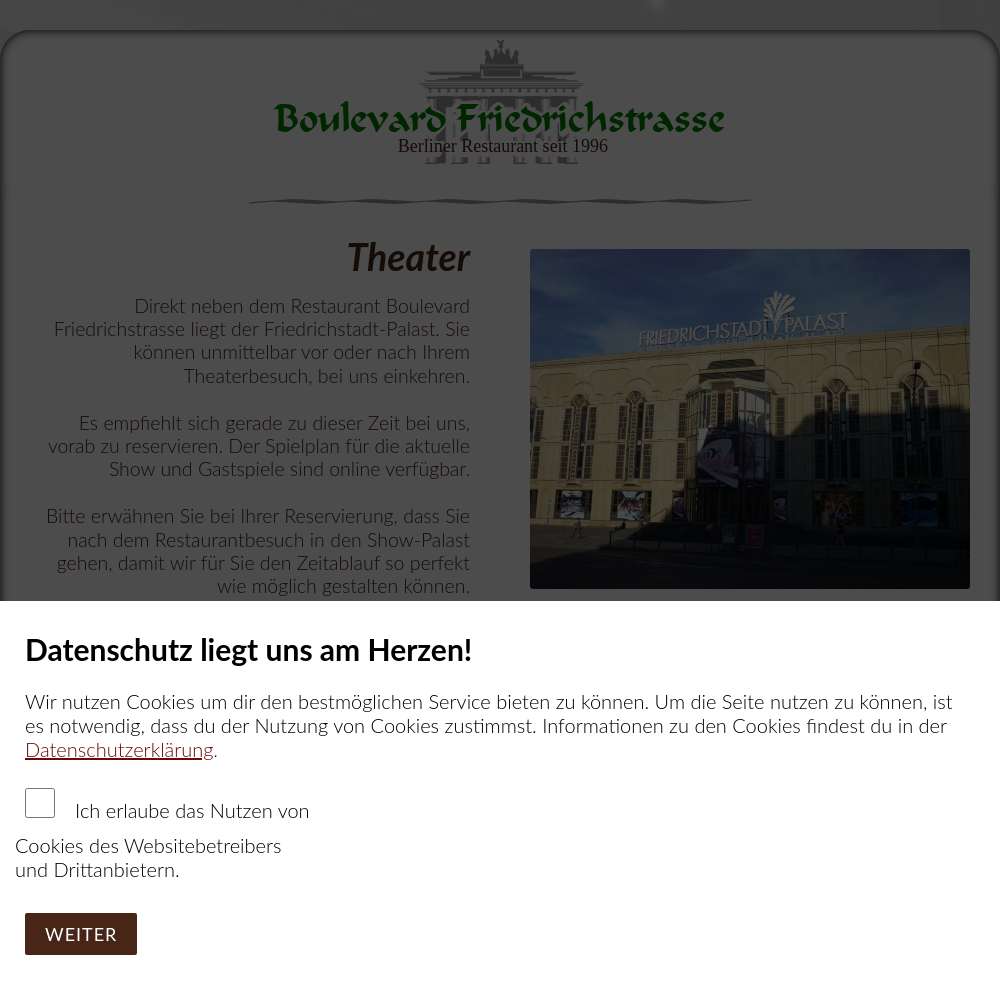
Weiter (81, 934)
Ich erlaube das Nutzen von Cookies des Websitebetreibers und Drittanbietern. (162, 834)
